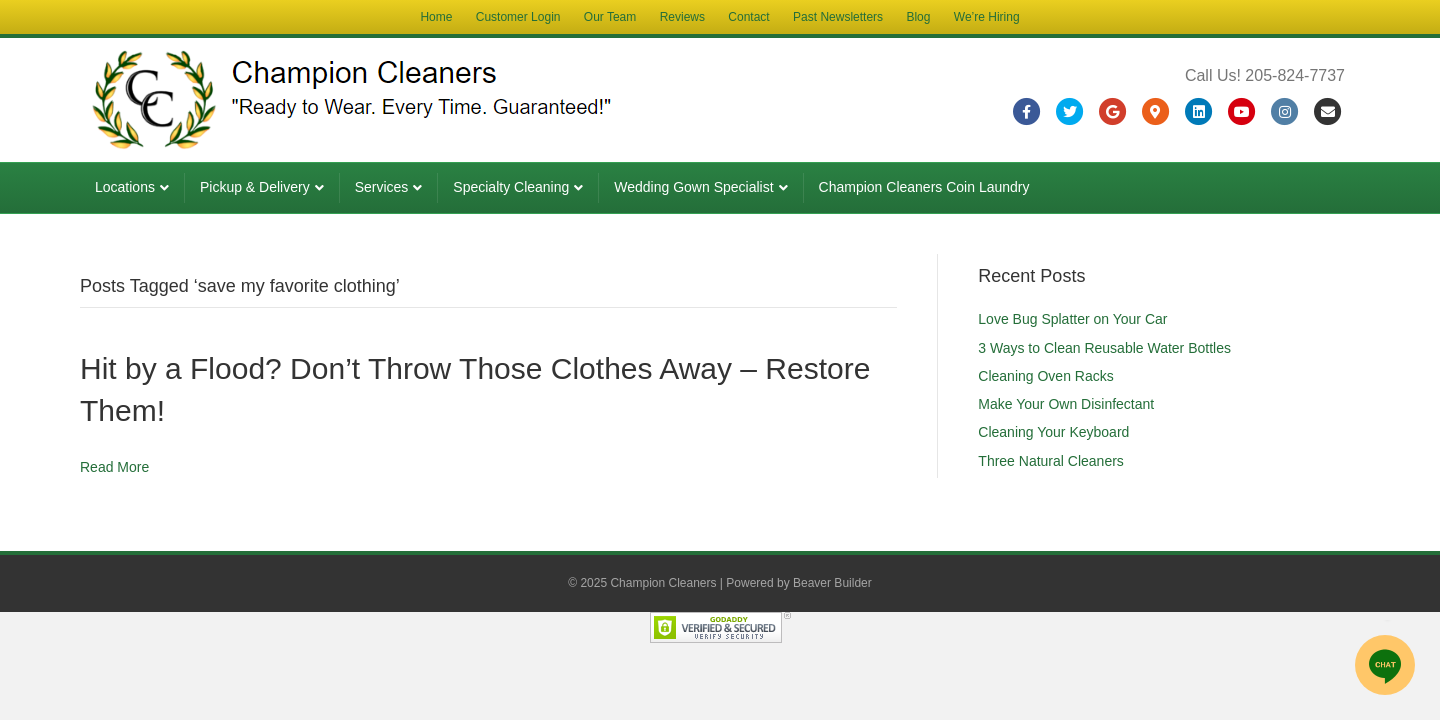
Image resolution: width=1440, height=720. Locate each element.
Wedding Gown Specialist (693, 187)
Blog (918, 17)
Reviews (682, 17)
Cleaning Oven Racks (1045, 376)
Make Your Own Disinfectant (1066, 404)
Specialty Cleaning (511, 187)
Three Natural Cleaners (1051, 461)
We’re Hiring (987, 17)
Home (436, 17)
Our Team (610, 17)
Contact (748, 17)
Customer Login (518, 17)
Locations (125, 187)
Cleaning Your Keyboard (1053, 432)
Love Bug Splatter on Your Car (1072, 319)
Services (382, 187)
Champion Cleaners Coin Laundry (924, 187)
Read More (114, 467)
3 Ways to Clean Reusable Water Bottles (1104, 348)
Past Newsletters (838, 17)
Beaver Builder (832, 583)
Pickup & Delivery (255, 187)
